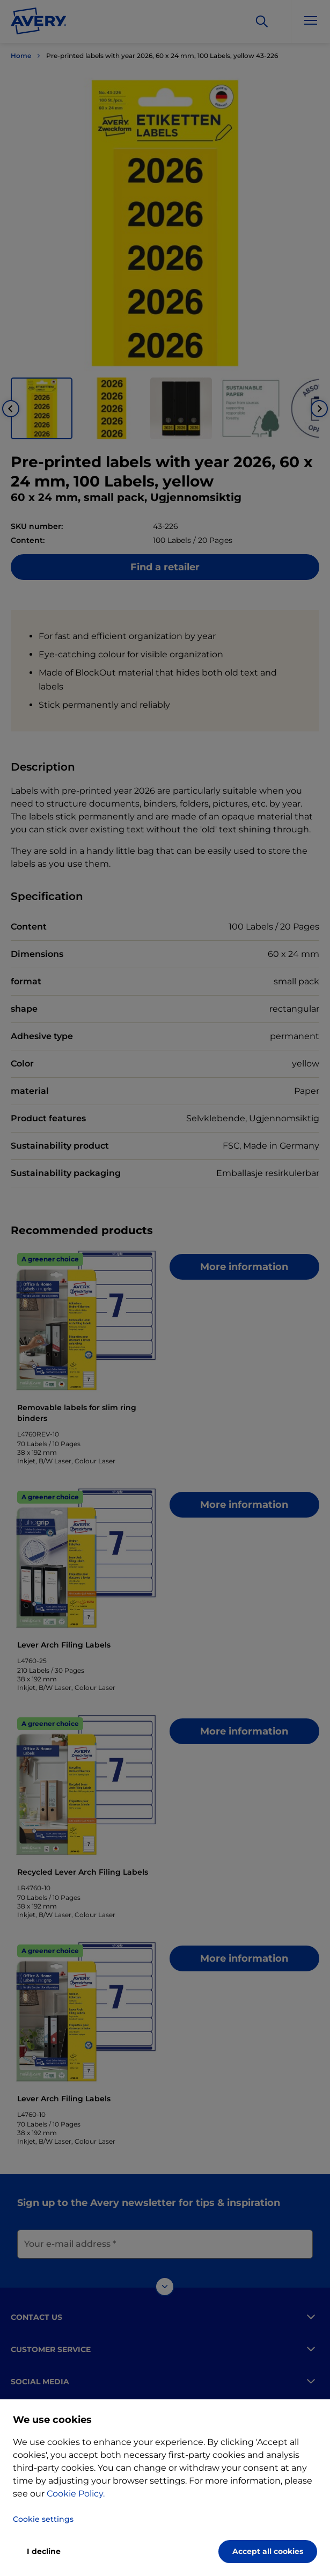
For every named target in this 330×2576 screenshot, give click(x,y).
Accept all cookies (267, 2551)
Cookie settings (43, 2519)
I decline (44, 2551)
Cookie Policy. (76, 2493)
